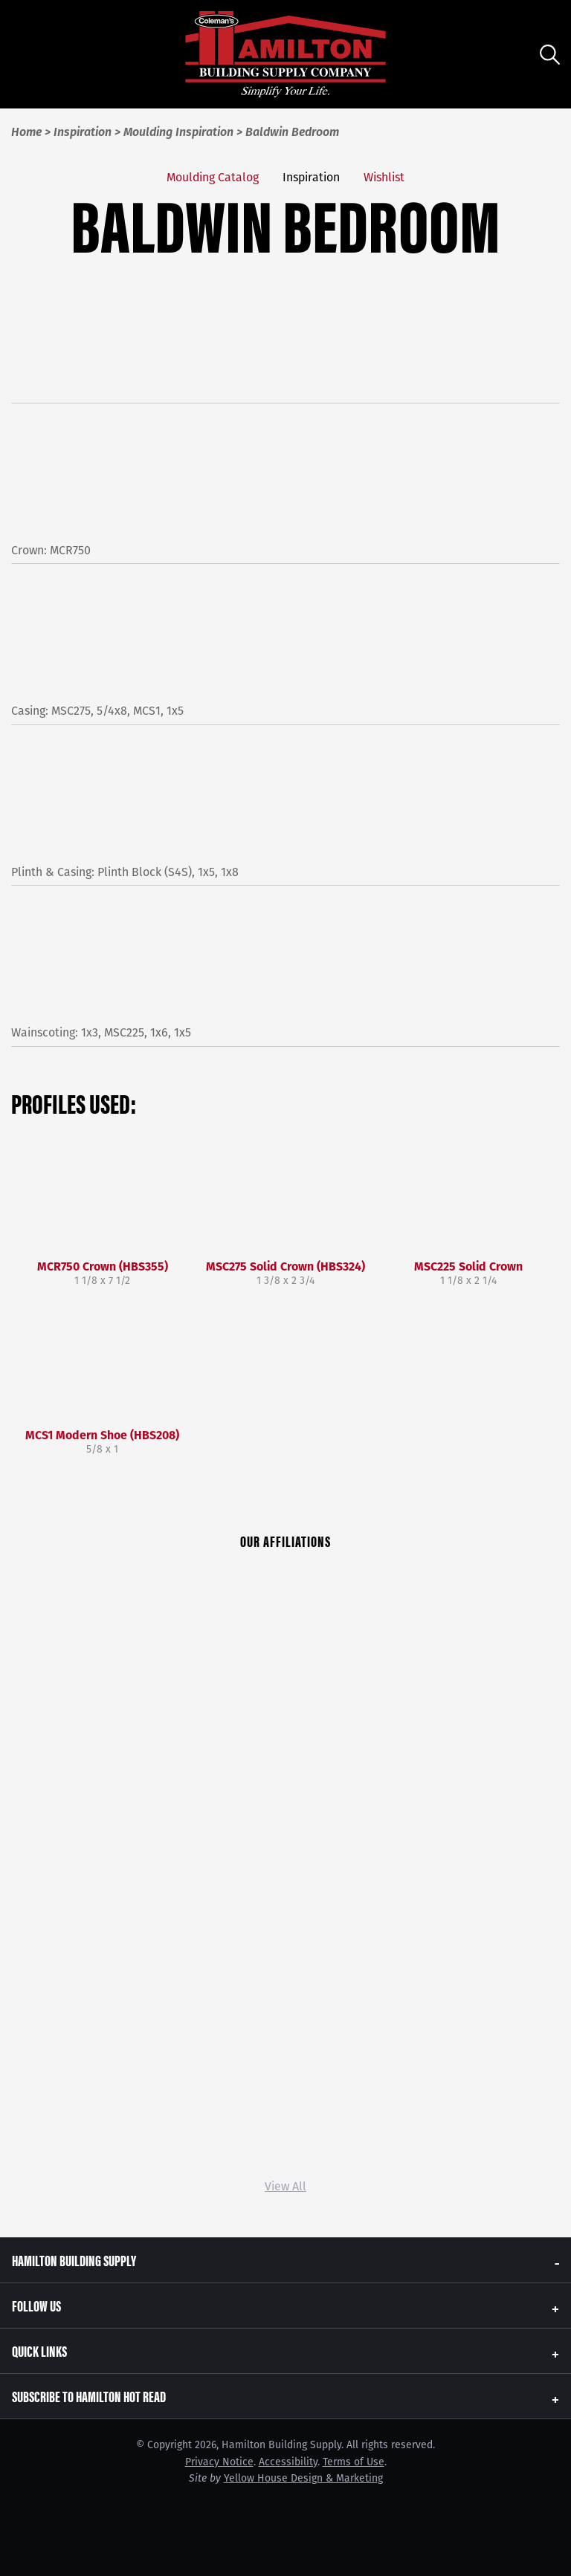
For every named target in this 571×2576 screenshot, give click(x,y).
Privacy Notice (219, 2462)
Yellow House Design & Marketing (303, 2478)
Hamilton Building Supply (74, 2260)
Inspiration (311, 177)
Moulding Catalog (213, 177)
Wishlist (384, 177)
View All (285, 2186)
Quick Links (39, 2350)
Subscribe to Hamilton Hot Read (89, 2396)
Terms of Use (353, 2462)
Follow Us (36, 2305)
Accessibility (288, 2462)
